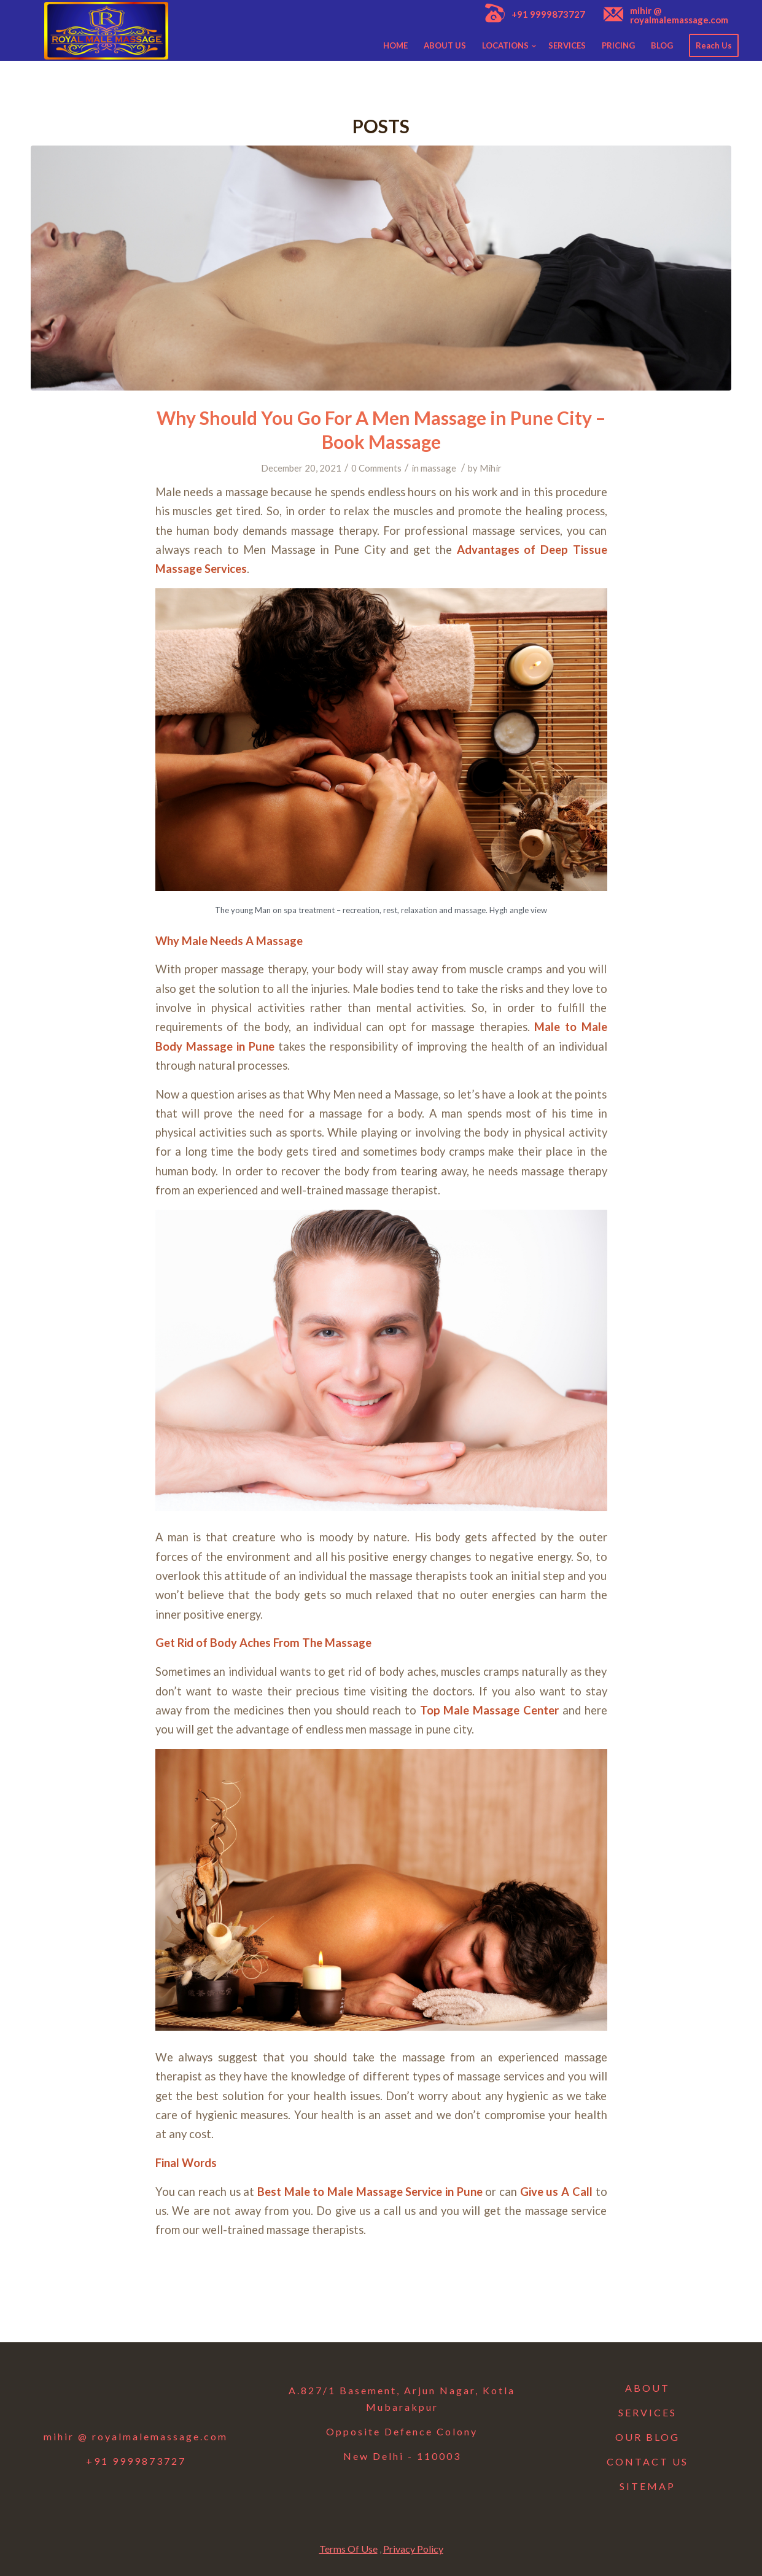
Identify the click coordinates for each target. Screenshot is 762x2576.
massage (438, 467)
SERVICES (647, 2412)
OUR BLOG (647, 2437)
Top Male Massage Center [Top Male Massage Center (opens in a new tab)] (489, 1710)
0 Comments (376, 467)
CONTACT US (647, 2461)
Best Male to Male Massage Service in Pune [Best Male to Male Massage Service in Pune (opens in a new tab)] (371, 2191)
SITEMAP (647, 2486)
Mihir (491, 467)
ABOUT (647, 2388)
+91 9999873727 (548, 14)
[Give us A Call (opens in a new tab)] (556, 2191)
